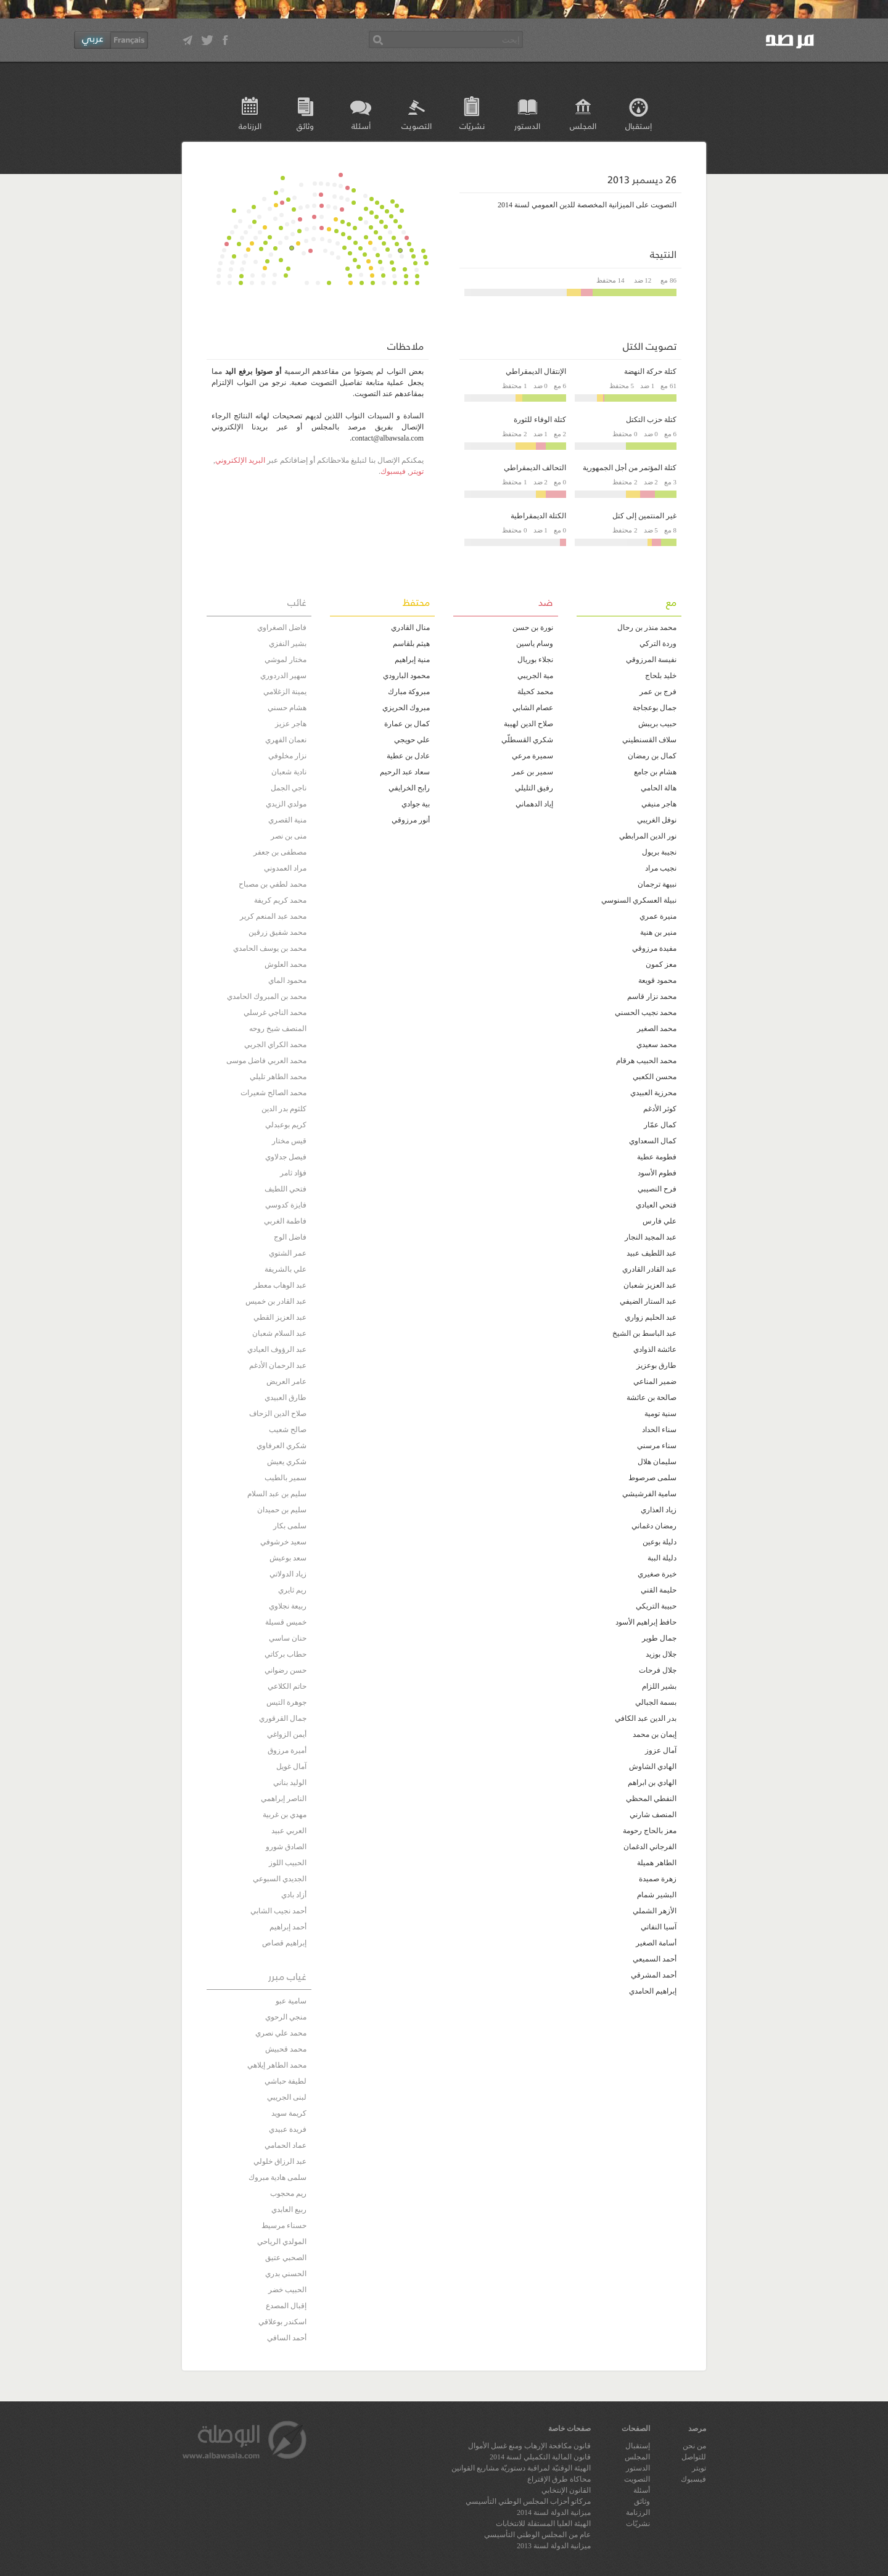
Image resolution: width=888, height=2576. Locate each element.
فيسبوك (393, 471)
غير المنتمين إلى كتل (644, 515)
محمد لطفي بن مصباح (272, 884)
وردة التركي (657, 643)
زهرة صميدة (657, 1878)
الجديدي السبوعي (279, 1878)
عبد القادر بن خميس (275, 1301)
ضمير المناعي (654, 1381)
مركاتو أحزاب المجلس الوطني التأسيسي (528, 2501)
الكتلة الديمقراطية (538, 515)
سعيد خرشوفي (283, 1542)
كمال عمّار (660, 1124)
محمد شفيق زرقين (277, 932)
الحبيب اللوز (287, 1862)
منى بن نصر (288, 836)
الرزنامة (250, 125)
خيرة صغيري (657, 1574)
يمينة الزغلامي (284, 691)
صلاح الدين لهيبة (528, 723)
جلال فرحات (657, 1670)
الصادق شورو (286, 1846)
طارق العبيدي (285, 1397)
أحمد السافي (286, 2338)
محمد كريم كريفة (280, 900)
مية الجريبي (535, 675)
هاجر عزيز (290, 723)
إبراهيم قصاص (284, 1943)
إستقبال (638, 125)
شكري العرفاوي (281, 1445)
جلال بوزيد (661, 1654)
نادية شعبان (288, 772)
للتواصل (693, 2457)
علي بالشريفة (285, 1269)
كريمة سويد (288, 2113)
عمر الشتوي (287, 1253)
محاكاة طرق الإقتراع (559, 2479)
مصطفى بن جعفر (279, 852)
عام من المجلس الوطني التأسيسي (537, 2534)
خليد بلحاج (660, 675)
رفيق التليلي (534, 788)
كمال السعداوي (652, 1141)
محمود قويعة (657, 980)
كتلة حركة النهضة (650, 371)
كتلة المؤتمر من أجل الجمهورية (629, 467)
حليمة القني (658, 1590)
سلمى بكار (289, 1526)
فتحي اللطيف (285, 1189)
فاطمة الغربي (285, 1221)
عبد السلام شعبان (279, 1333)
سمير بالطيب (285, 1477)
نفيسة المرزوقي (651, 659)
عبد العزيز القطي (279, 1317)
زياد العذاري (658, 1509)
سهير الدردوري (283, 675)
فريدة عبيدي (287, 2129)
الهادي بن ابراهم (652, 1782)
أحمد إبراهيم (287, 1927)
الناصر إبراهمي (283, 1798)
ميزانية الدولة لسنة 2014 (554, 2512)
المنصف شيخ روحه (277, 1028)
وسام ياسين (534, 643)
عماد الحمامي (285, 2145)
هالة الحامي (658, 788)
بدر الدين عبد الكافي (645, 1718)
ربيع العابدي (288, 2209)
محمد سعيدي (656, 1044)
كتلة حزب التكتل (651, 419)
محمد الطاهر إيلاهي (276, 2065)
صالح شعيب (287, 1429)
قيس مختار (289, 1141)
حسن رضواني (285, 1670)
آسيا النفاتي (658, 1927)
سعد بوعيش (287, 1558)
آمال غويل (291, 1766)
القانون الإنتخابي (566, 2490)
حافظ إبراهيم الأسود (645, 1622)
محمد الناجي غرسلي (275, 1012)
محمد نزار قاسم (651, 996)
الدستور (527, 125)
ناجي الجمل (288, 788)
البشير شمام (656, 1895)
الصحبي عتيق (285, 2257)
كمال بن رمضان (652, 756)
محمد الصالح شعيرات (273, 1092)
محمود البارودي (406, 675)
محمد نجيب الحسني (645, 1012)
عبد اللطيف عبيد (651, 1253)
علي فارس (659, 1221)
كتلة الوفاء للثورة (540, 419)
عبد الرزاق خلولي (279, 2161)
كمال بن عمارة (407, 723)
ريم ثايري (292, 1590)
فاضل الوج (290, 1237)
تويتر (416, 471)
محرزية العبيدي (653, 1092)
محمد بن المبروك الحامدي (266, 996)
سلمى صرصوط (652, 1477)
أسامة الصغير (656, 1943)
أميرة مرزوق (287, 1750)
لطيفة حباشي (285, 2081)
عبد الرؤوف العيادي (276, 1349)
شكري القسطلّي (527, 739)
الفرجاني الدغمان (649, 1846)
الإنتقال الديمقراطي (536, 371)
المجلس (583, 125)
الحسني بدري (285, 2273)
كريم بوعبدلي (285, 1124)
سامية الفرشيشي (649, 1493)
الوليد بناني (289, 1782)
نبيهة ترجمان (657, 884)
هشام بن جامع (655, 772)
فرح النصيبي (657, 1189)
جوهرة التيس (286, 1702)
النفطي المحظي (651, 1798)
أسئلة (361, 125)
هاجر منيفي (658, 804)
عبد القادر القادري (649, 1269)
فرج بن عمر (657, 691)
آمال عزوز (660, 1750)
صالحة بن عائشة (651, 1397)
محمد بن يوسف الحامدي (269, 948)
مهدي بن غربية (284, 1814)
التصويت (416, 125)
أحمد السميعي (654, 1959)
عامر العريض (286, 1381)
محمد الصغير (656, 1028)
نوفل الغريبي (656, 820)
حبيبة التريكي (656, 1606)
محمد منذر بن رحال (646, 627)
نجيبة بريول (659, 852)
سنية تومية (660, 1413)
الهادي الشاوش (652, 1766)
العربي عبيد (288, 1830)
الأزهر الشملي (654, 1911)
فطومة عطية (656, 1157)
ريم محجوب (288, 2193)
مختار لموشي (285, 659)
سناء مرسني (656, 1445)
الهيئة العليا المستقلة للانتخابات (543, 2523)
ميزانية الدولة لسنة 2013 (554, 2545)
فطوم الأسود (657, 1173)
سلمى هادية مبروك (277, 2177)
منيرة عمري (657, 916)
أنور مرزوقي (411, 820)
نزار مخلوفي (287, 756)
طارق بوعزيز (656, 1365)
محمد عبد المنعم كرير (273, 916)
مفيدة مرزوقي (654, 948)
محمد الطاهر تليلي (278, 1076)
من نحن (694, 2445)
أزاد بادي (293, 1895)
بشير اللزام (659, 1686)
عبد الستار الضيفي (648, 1301)
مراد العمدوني (285, 868)
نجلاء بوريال (535, 659)
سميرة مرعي (532, 756)
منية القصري (287, 820)
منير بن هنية (658, 932)
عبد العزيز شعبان (649, 1285)
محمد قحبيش (285, 2049)
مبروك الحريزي (406, 707)
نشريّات (472, 125)
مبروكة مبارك (409, 691)
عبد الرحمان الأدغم (277, 1365)
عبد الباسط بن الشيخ (644, 1333)
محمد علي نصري (280, 2033)
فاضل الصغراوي (281, 627)
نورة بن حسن (532, 627)
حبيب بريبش (657, 723)
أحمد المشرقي (653, 1975)
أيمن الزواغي (286, 1734)
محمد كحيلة (535, 691)
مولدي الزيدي (286, 804)
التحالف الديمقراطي (535, 467)
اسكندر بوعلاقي (282, 2321)
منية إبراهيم (412, 659)
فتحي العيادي (656, 1205)
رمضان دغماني (653, 1526)
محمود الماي (287, 980)
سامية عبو (291, 2001)
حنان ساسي (287, 1638)
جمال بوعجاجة (654, 707)
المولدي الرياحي (281, 2241)
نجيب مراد (660, 868)
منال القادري (410, 627)
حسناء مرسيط (283, 2225)
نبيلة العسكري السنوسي (638, 900)
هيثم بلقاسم (411, 643)
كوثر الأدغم (659, 1108)
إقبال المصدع (286, 2305)
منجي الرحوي (285, 2017)
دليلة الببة (662, 1558)
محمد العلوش (285, 964)
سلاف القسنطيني (649, 739)
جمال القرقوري (282, 1718)
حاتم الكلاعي (287, 1686)
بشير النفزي (287, 643)
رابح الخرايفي (409, 788)
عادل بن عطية (408, 756)
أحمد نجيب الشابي (278, 1911)
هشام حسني (287, 707)
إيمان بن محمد (654, 1734)
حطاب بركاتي (285, 1654)
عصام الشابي (532, 707)
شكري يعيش (286, 1461)
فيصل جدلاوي (285, 1157)
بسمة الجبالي (655, 1702)
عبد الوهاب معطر (279, 1285)
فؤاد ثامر (293, 1173)
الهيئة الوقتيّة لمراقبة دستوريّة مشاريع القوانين (521, 2468)
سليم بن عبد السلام (276, 1493)
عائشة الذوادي (654, 1349)
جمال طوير (659, 1638)
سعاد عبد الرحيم (405, 772)
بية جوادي (415, 804)
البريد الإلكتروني (240, 460)
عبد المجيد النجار (650, 1237)
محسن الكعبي (654, 1076)
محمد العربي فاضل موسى (266, 1060)
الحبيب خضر (287, 2289)
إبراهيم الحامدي (652, 1991)
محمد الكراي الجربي (275, 1044)
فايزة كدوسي (285, 1205)
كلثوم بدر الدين (283, 1108)
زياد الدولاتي (287, 1574)
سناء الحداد (659, 1429)
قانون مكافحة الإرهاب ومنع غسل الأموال (529, 2445)
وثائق (305, 125)
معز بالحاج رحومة (649, 1830)
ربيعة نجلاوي (287, 1606)
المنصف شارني (653, 1814)
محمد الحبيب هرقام (646, 1060)
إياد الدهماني (534, 804)
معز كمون (661, 964)
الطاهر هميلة (656, 1862)
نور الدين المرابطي (647, 836)
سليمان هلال (657, 1461)
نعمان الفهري (285, 739)
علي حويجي (412, 739)
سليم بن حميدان (281, 1509)
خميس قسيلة (285, 1622)
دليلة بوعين (659, 1542)
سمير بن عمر (532, 772)
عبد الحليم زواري (650, 1317)
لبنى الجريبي (286, 2097)
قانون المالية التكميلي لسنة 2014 (540, 2457)
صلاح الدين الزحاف (277, 1413)
